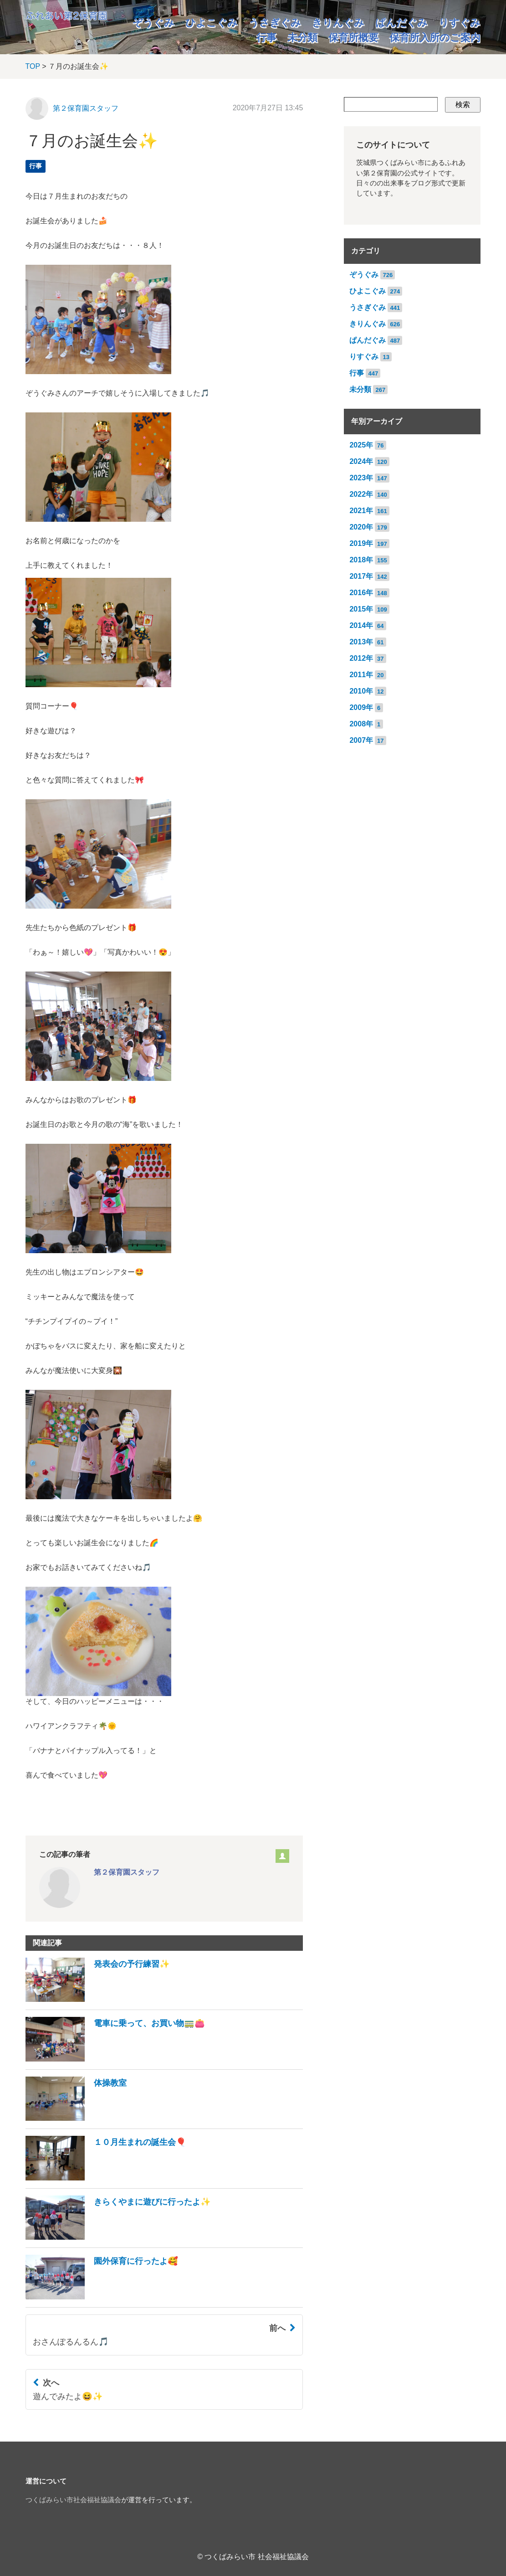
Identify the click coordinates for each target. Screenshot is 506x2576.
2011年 (361, 675)
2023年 (361, 478)
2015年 (361, 609)
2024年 (361, 461)
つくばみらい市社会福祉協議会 (73, 2500)
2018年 (361, 560)
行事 (266, 37)
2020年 (361, 527)
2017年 (361, 576)
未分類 (302, 37)
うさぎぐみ (275, 22)
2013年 (361, 642)
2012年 (361, 658)
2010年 (361, 691)
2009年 (361, 707)
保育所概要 (353, 37)
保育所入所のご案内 (434, 37)
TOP (33, 66)
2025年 (361, 445)
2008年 (361, 724)
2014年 (361, 625)
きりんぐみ (338, 22)
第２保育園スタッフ (85, 108)
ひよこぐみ (211, 22)
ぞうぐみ (153, 22)
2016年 (361, 592)
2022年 (361, 494)
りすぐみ (459, 22)
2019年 (361, 543)
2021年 (361, 510)
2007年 (361, 740)
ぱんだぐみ (401, 22)
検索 (462, 104)
